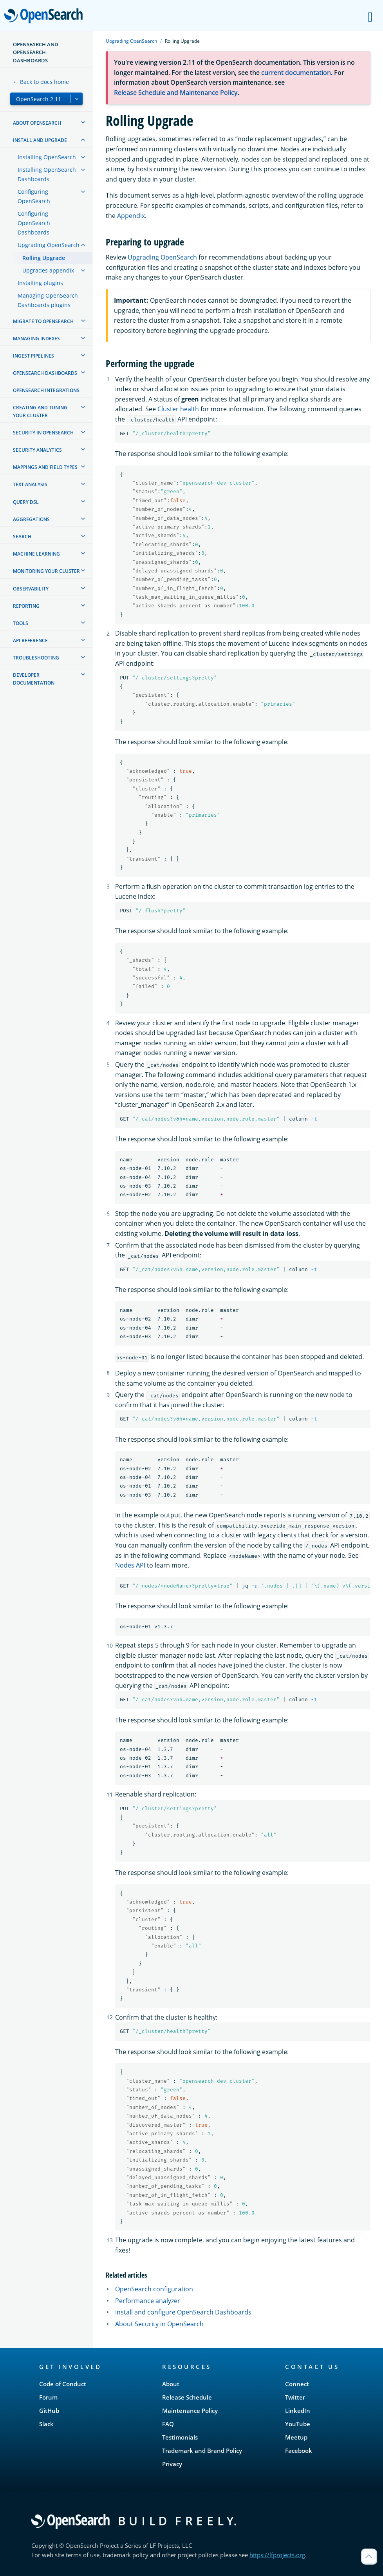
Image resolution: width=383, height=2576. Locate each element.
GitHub (49, 2410)
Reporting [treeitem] (26, 606)
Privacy (172, 2464)
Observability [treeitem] (31, 588)
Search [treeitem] (22, 536)
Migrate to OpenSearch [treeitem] (43, 321)
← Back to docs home (41, 81)
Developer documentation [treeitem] (33, 679)
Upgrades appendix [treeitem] (48, 270)
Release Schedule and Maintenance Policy (176, 92)
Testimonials (180, 2437)
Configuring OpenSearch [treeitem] (34, 196)
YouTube (297, 2424)
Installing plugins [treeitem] (40, 283)
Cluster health (178, 409)
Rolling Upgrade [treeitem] (43, 258)
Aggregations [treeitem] (31, 519)
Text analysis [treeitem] (30, 484)
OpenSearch (45, 16)
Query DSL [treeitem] (26, 502)
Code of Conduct (62, 2384)
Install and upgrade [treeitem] (40, 140)
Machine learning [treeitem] (36, 553)
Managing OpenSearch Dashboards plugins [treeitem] (48, 300)
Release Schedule (187, 2397)
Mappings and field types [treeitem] (45, 467)
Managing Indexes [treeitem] (36, 338)
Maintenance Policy (190, 2410)
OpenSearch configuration (154, 2289)
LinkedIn (297, 2410)
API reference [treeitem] (30, 640)
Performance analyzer (147, 2300)
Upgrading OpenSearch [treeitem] (48, 245)
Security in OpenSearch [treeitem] (43, 432)
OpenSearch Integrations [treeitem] (46, 390)
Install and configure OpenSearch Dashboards (183, 2312)
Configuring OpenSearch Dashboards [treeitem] (34, 223)
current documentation (296, 72)
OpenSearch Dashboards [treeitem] (45, 373)
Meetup (296, 2437)
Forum (48, 2397)
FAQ (168, 2424)
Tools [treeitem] (20, 623)
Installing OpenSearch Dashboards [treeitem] (47, 174)
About (170, 2384)
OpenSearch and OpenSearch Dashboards (35, 52)
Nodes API (130, 1565)
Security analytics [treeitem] (37, 450)
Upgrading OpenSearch (131, 41)
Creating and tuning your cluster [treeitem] (40, 411)
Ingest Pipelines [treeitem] (33, 355)
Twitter (295, 2397)
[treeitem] (83, 122)
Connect (297, 2384)
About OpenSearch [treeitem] (37, 123)
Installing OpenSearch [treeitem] (47, 157)
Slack (46, 2424)
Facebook (298, 2450)
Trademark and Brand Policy (202, 2450)
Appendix (131, 215)
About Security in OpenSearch (159, 2324)
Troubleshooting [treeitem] (36, 657)
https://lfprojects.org (277, 2555)
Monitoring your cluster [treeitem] (46, 571)
